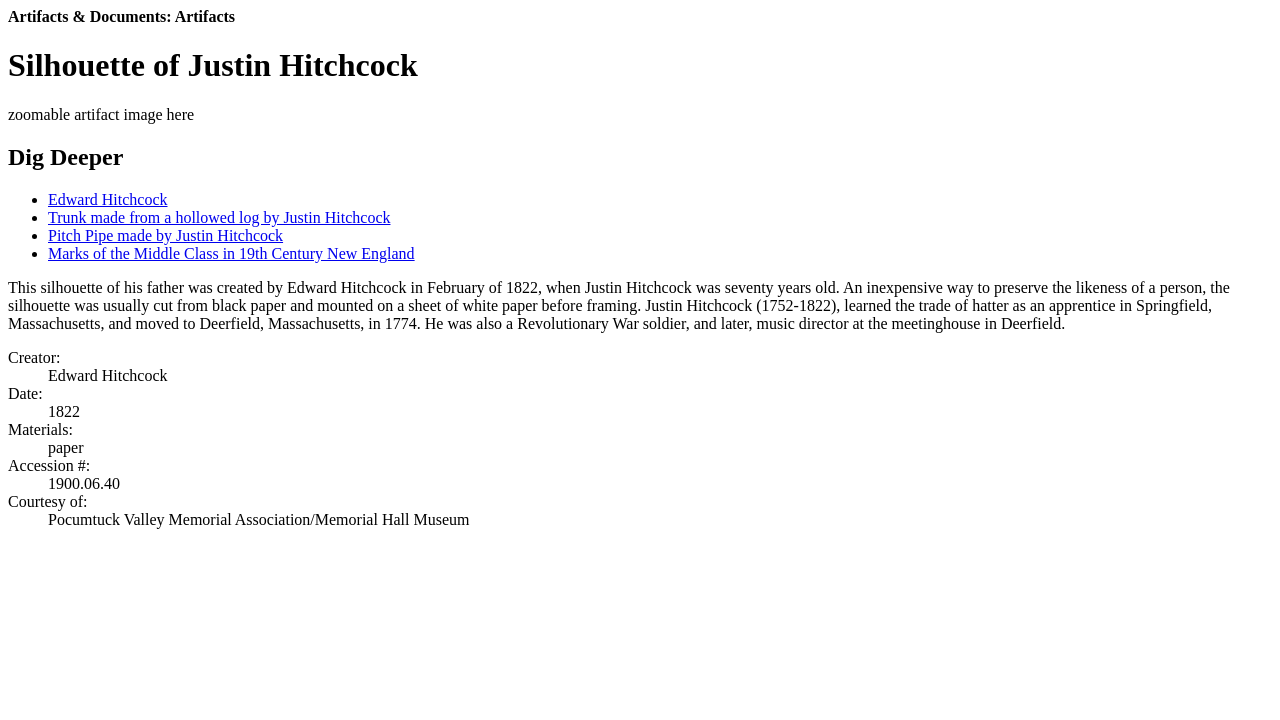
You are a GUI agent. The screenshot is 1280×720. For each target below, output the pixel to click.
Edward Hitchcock (108, 199)
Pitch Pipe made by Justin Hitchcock (165, 235)
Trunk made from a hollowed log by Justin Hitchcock (219, 217)
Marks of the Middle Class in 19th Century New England (231, 253)
